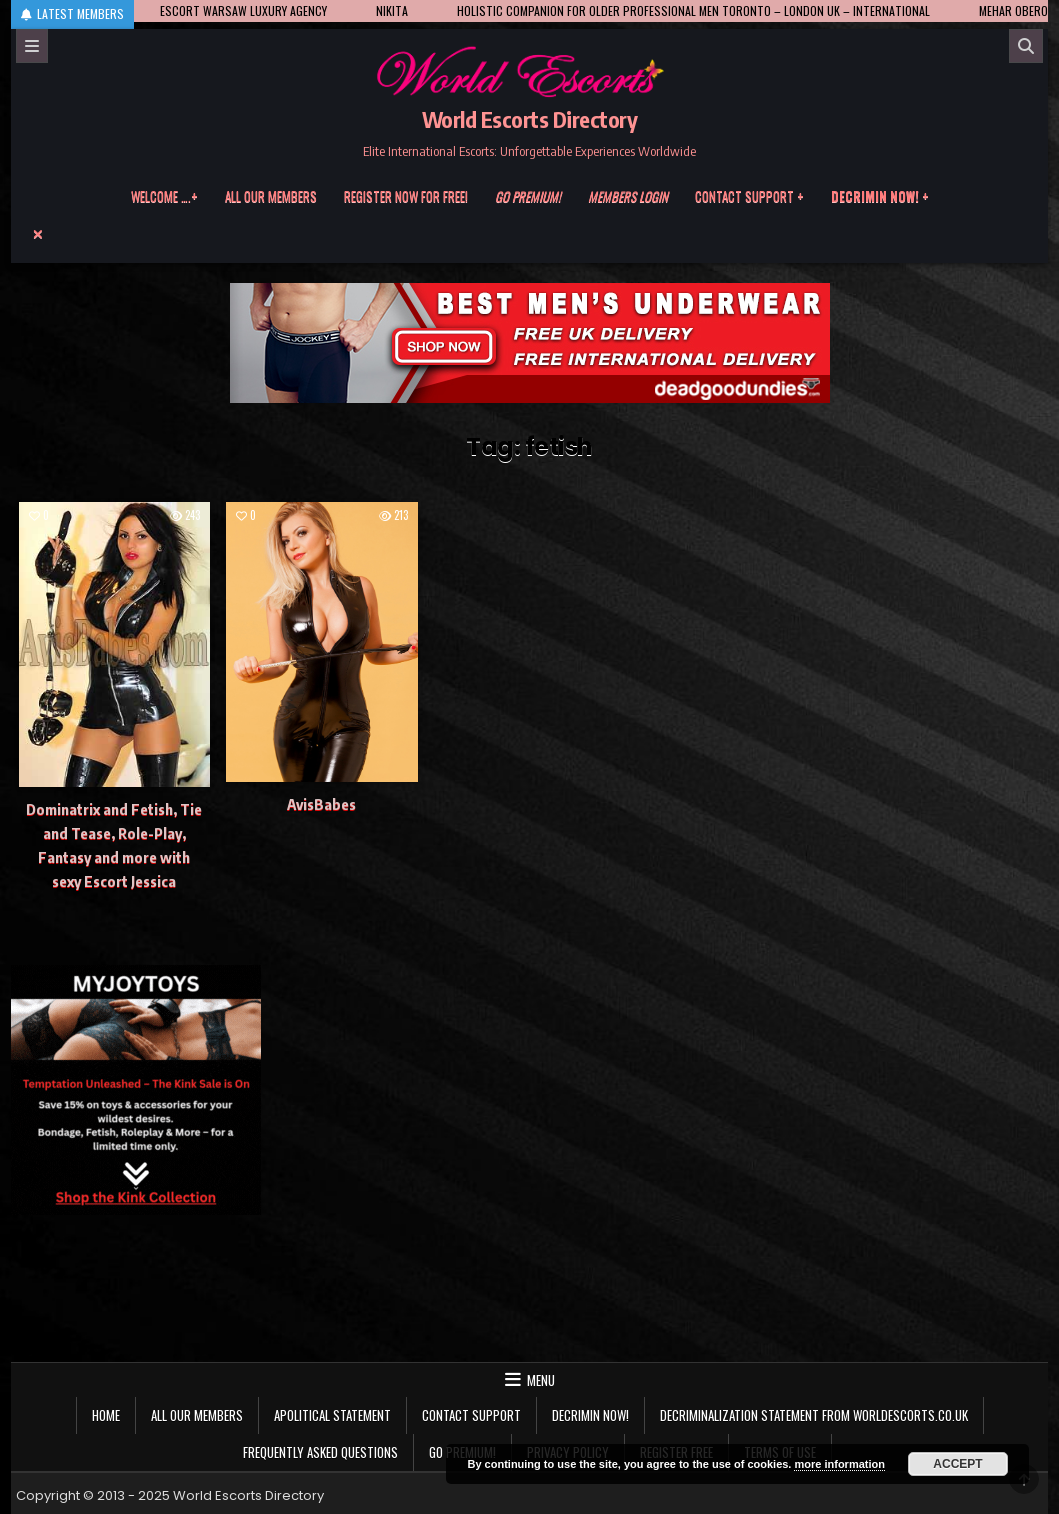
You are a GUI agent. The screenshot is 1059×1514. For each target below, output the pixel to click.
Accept (957, 1464)
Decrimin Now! (590, 1415)
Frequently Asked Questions (320, 1452)
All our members (271, 196)
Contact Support (471, 1415)
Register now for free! (406, 196)
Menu (541, 1380)
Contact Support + (749, 196)
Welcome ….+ (164, 196)
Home (106, 1415)
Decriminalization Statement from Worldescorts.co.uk (814, 1415)
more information (839, 1464)
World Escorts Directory (530, 119)
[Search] (1026, 46)
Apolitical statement (332, 1415)
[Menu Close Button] (530, 234)
